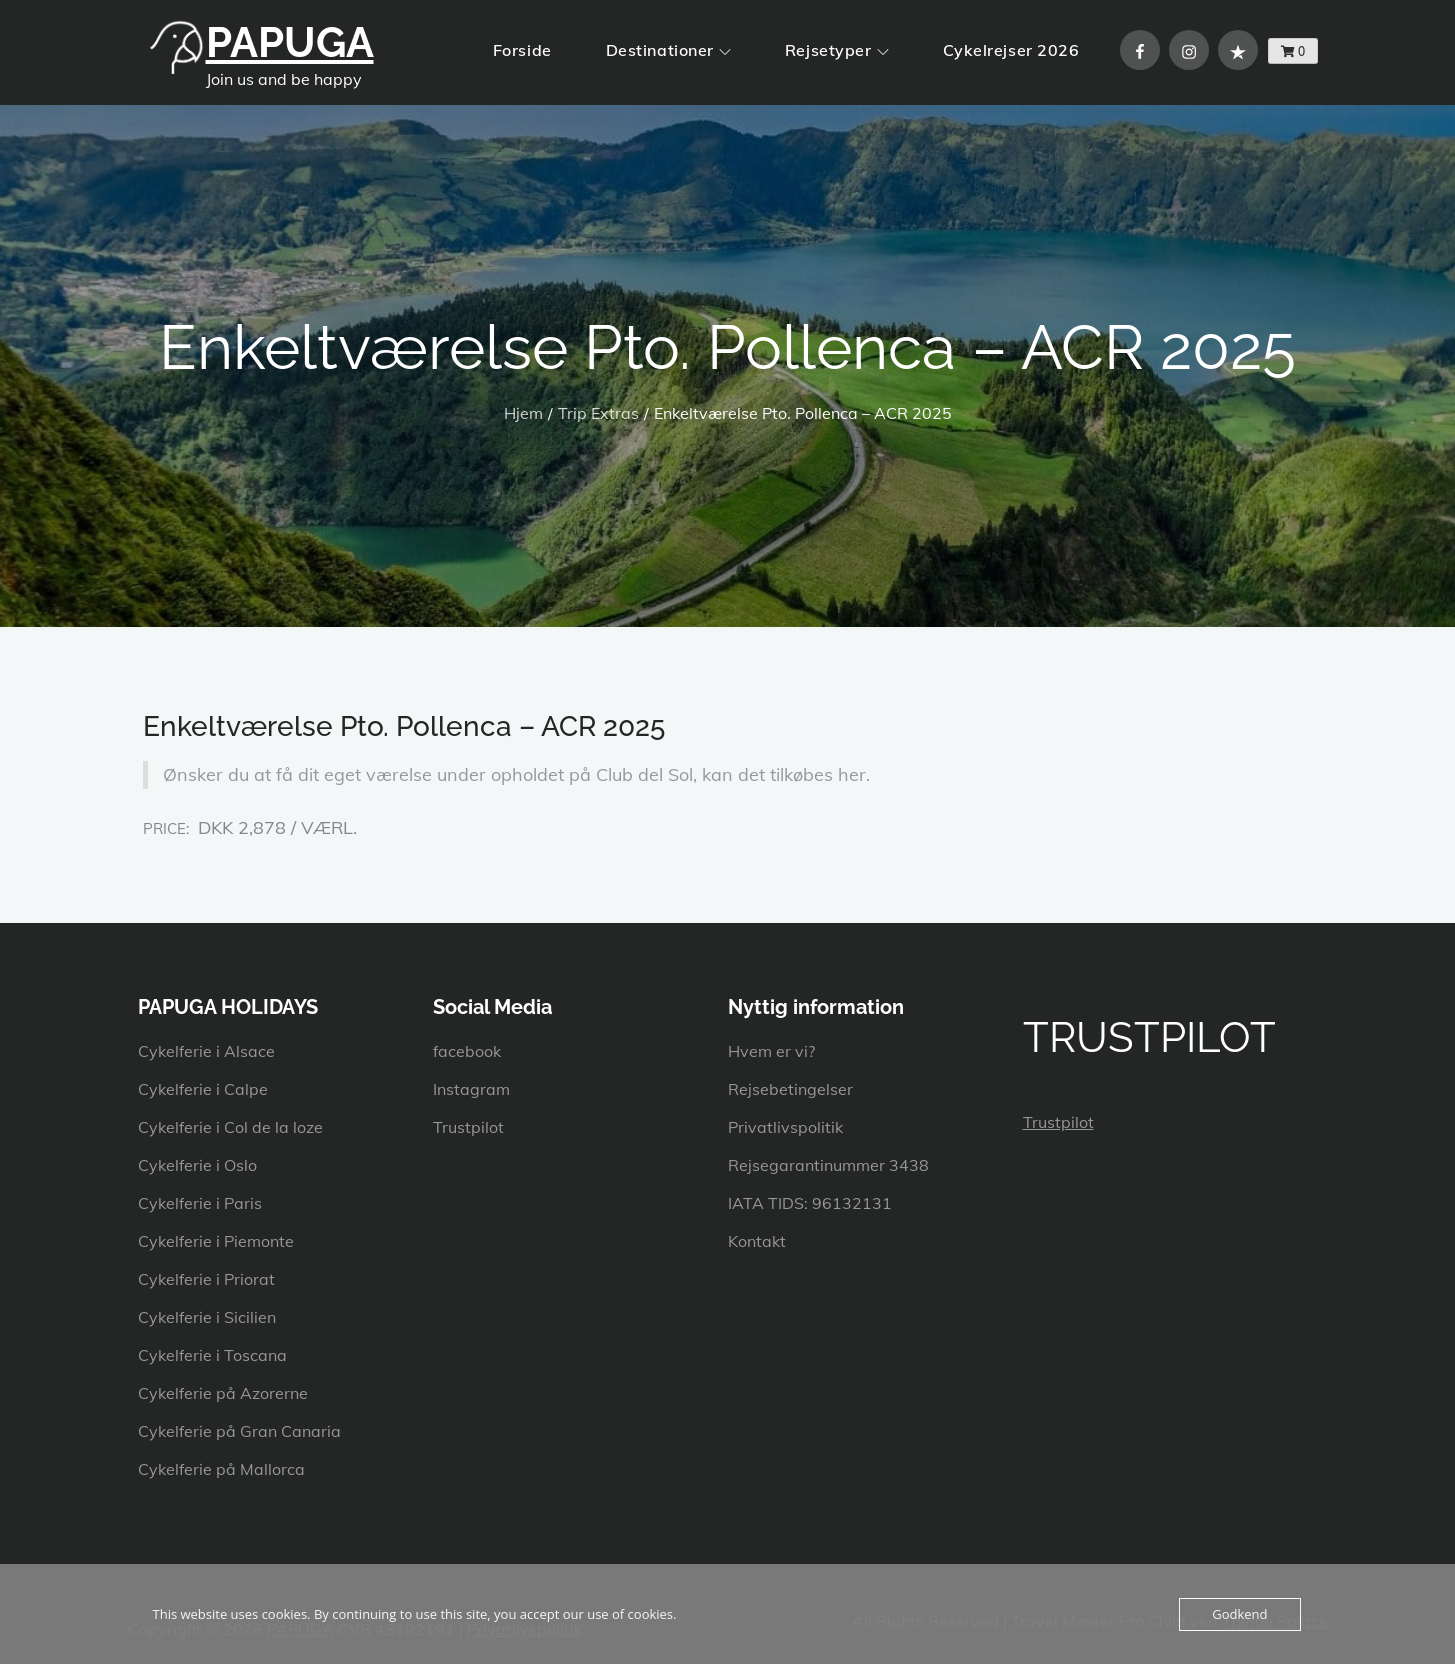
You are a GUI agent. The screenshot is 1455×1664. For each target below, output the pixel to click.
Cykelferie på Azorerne (223, 1393)
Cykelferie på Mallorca (221, 1469)
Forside (522, 50)
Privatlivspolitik (785, 1127)
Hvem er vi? (771, 1051)
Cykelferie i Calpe (203, 1089)
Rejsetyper (837, 50)
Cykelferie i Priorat (206, 1279)
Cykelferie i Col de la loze (230, 1127)
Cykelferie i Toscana (212, 1355)
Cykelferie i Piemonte (216, 1241)
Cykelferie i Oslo (197, 1165)
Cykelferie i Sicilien (207, 1317)
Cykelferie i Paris (200, 1203)
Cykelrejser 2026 (1011, 50)
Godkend (1239, 1614)
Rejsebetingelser (790, 1089)
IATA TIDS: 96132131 (810, 1203)
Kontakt (757, 1241)
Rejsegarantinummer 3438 (828, 1165)
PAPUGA (290, 42)
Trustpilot (468, 1127)
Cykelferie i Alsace (206, 1051)
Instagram (471, 1089)
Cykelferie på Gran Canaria (239, 1431)
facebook (467, 1051)
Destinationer (668, 50)
